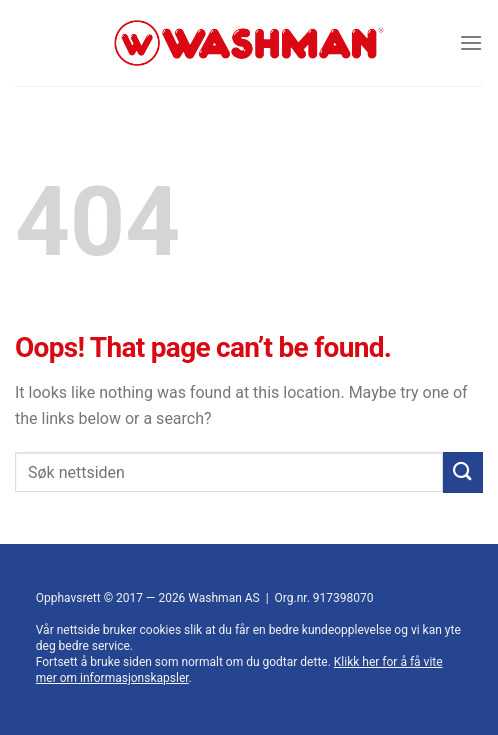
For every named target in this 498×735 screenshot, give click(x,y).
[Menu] (471, 42)
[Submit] (463, 472)
